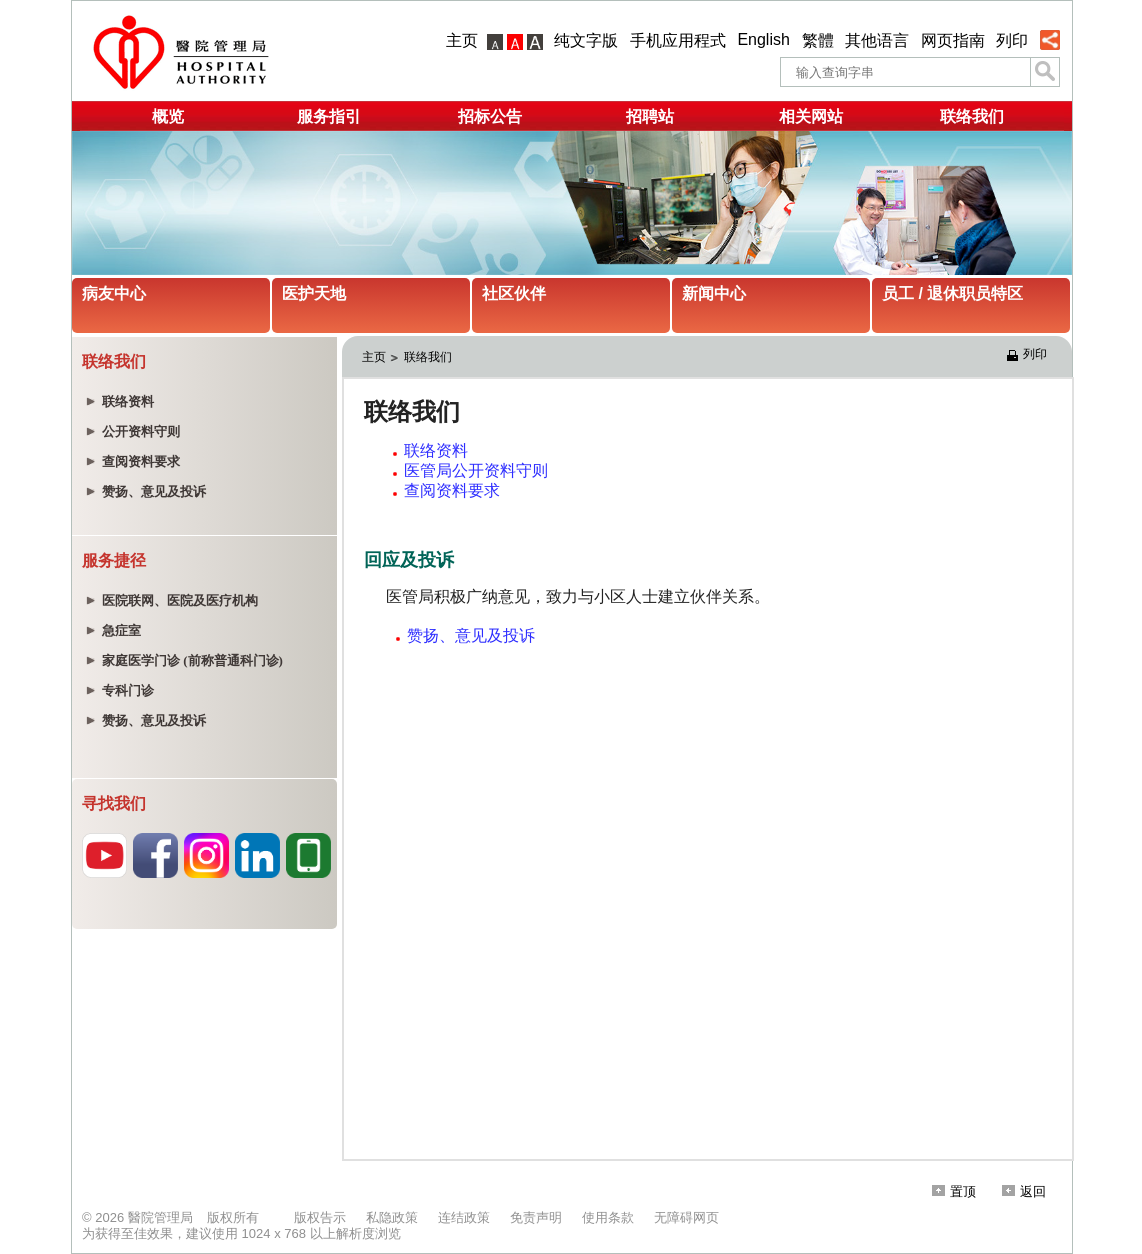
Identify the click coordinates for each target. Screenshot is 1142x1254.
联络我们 (972, 116)
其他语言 (877, 40)
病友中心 (114, 293)
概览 (168, 116)
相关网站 (811, 116)
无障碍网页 (686, 1217)
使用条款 (608, 1217)
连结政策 (464, 1217)
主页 (462, 40)
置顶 (954, 1191)
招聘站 (650, 116)
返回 (1024, 1191)
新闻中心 (714, 293)
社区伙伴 (514, 293)
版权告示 (320, 1217)
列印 (1012, 40)
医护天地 (314, 293)
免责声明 (536, 1217)
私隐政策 (392, 1217)
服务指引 (329, 116)
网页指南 (953, 40)
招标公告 (490, 116)
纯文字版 (586, 40)
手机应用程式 (678, 40)
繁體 (818, 40)
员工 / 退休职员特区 (952, 293)
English (763, 39)
